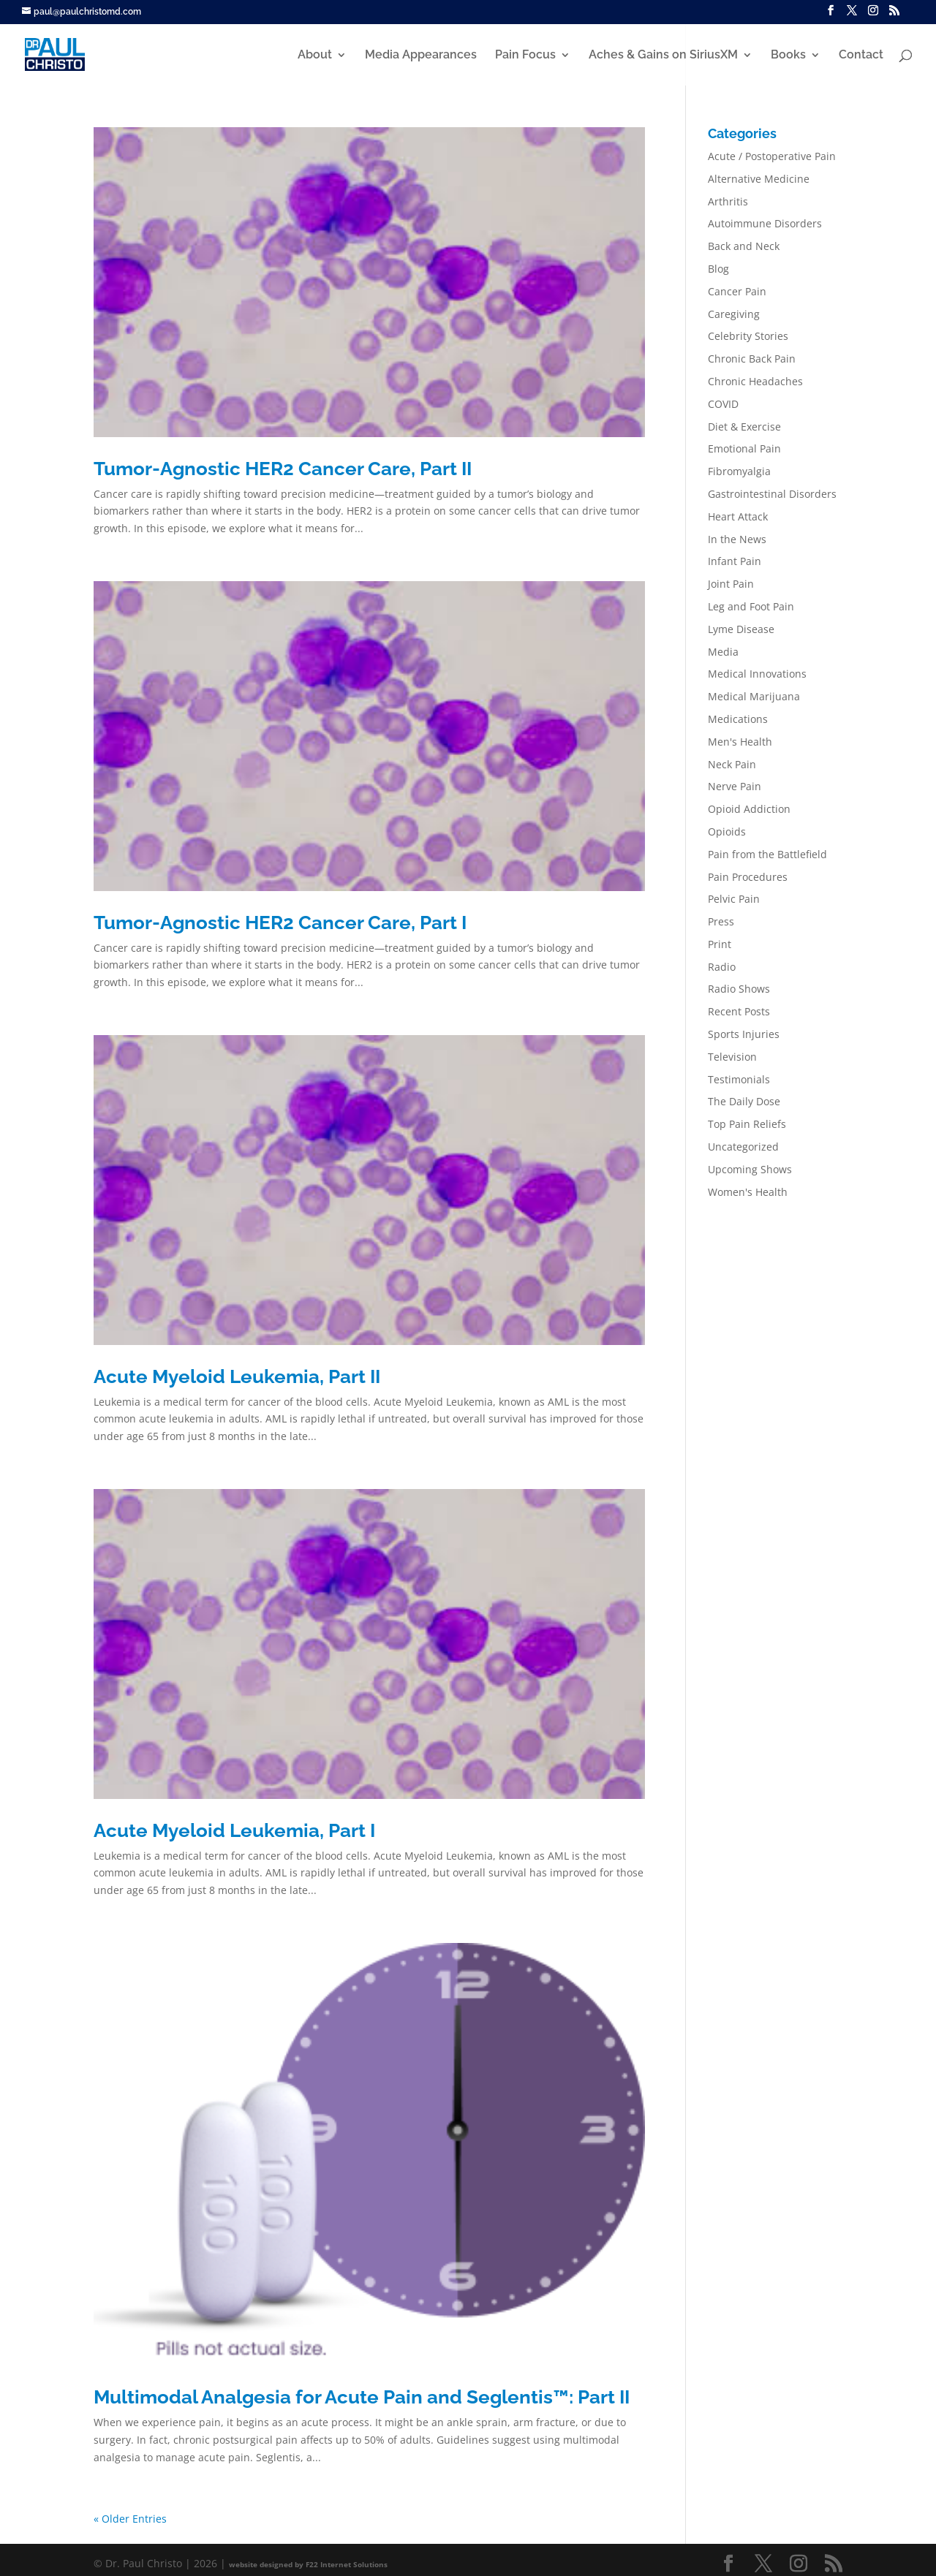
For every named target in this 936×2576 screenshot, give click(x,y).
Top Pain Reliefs (747, 1124)
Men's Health (740, 742)
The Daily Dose (744, 1101)
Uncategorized (743, 1146)
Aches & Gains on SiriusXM (663, 55)
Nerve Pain (734, 786)
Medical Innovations (757, 674)
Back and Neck (744, 246)
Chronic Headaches (755, 381)
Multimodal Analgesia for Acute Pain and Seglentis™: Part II (362, 2397)
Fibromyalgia (739, 471)
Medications (738, 719)
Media (723, 652)
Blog (718, 269)
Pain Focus (525, 55)
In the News (737, 539)
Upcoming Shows (750, 1169)
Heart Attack (738, 516)
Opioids (727, 831)
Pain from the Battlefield (767, 854)
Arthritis (728, 201)
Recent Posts (739, 1011)
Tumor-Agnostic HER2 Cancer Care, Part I (280, 922)
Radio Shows (739, 989)
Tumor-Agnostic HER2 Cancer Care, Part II (283, 469)
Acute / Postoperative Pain (772, 156)
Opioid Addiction (749, 809)
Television (732, 1057)
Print (719, 944)
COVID (723, 404)
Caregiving (734, 314)
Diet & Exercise (744, 426)
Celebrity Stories (748, 336)
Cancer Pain (737, 291)
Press (721, 921)
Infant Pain (734, 561)
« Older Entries (130, 2519)
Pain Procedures (748, 877)
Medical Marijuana (754, 696)
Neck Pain (732, 764)
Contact (861, 55)
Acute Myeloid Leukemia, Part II (237, 1376)
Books (788, 55)
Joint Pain (731, 584)
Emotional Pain (744, 448)
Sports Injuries (744, 1034)
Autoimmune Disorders (765, 223)
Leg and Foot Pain (751, 606)
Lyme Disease (741, 629)
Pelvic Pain (734, 899)
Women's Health (748, 1192)
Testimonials (739, 1079)
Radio (722, 967)
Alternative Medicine (758, 179)
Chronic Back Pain (752, 358)
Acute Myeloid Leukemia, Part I (234, 1830)
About (315, 55)
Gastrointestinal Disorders (772, 494)
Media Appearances (421, 55)
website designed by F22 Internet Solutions (308, 2564)
